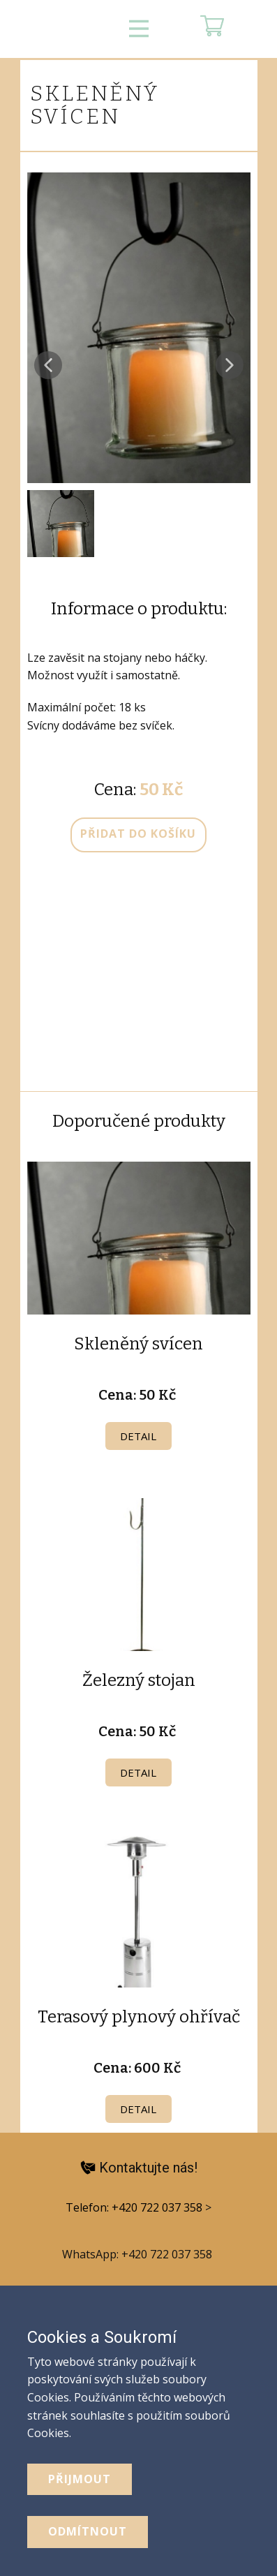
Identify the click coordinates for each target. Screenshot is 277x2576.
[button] (48, 365)
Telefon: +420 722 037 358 (135, 2207)
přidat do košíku (138, 833)
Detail (138, 1436)
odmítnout (87, 2531)
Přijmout (79, 2479)
